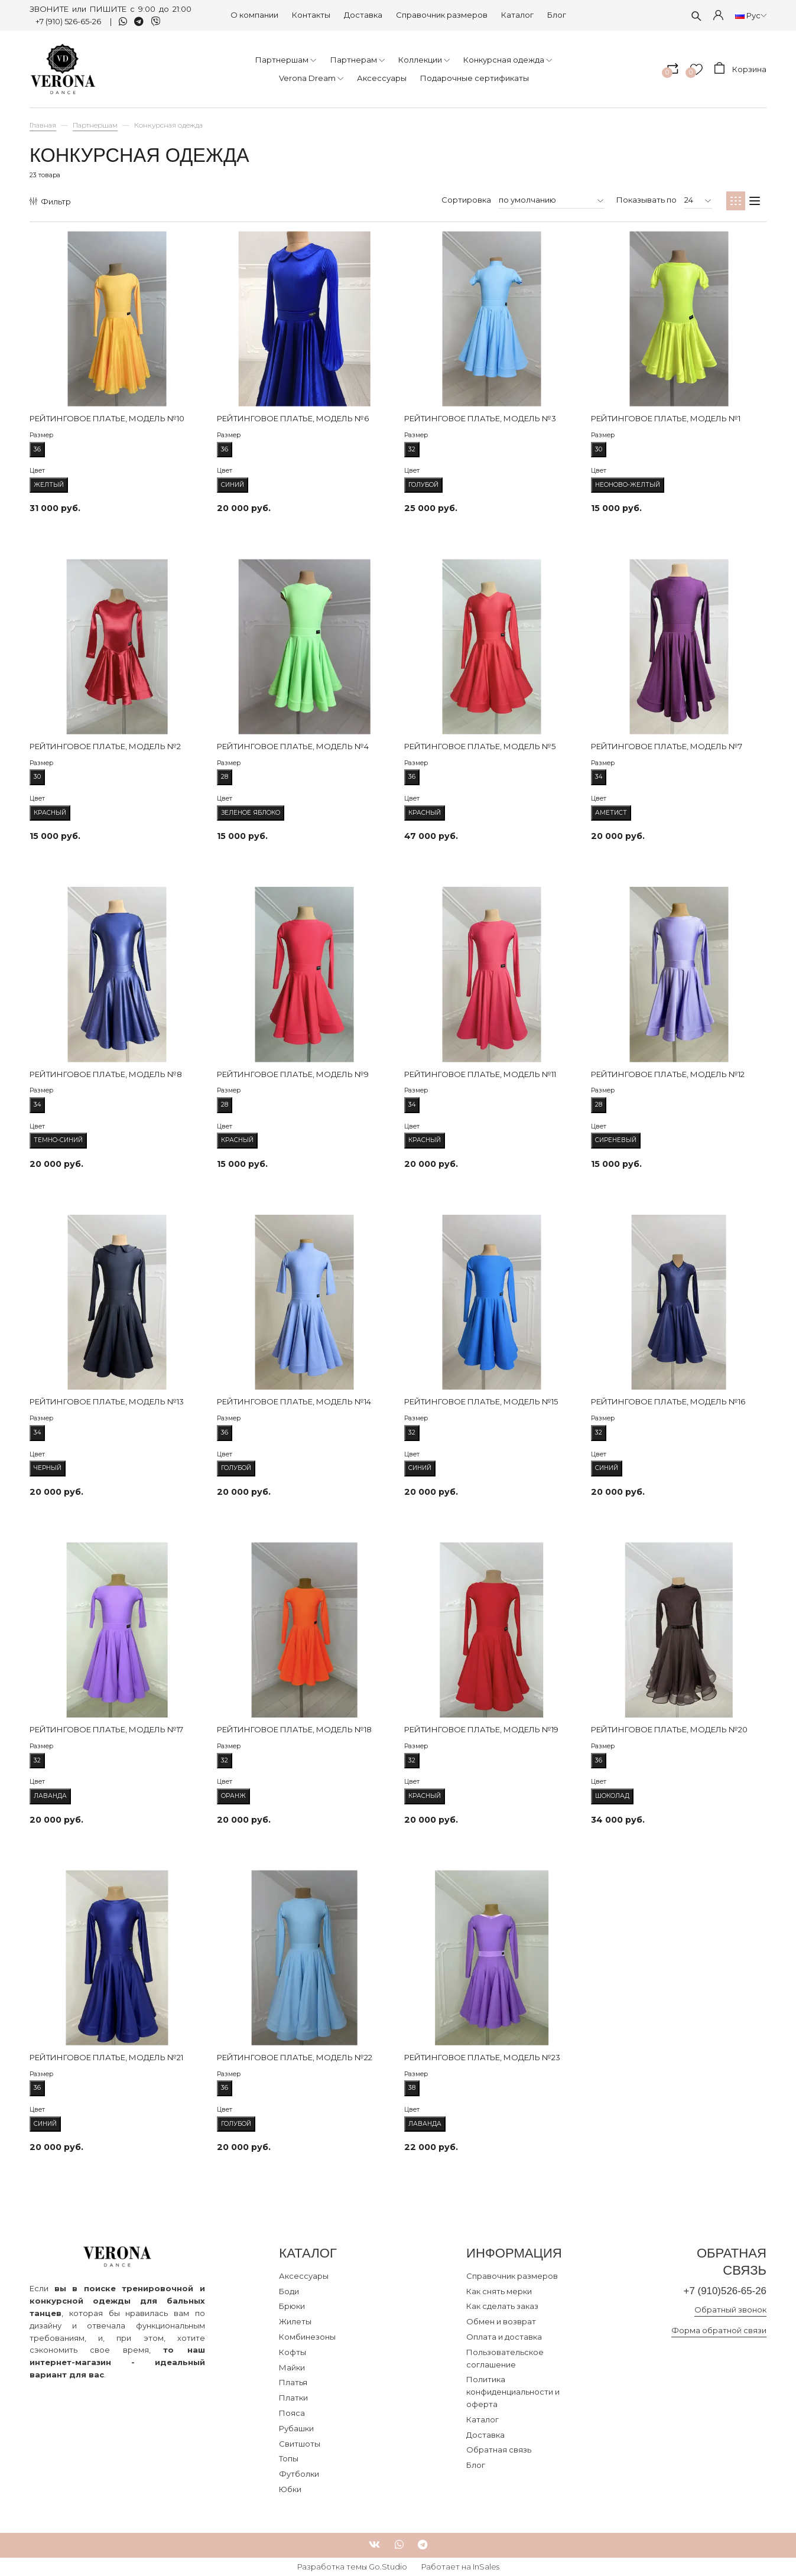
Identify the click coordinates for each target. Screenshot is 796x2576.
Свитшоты (299, 2443)
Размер (41, 435)
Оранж (233, 1796)
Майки (292, 2367)
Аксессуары (304, 2276)
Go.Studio (388, 2566)
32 (412, 447)
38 (412, 2086)
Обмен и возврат (501, 2321)
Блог (556, 14)
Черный (47, 1468)
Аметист (611, 813)
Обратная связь (498, 2449)
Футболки (299, 2474)
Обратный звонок (730, 2309)
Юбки (290, 2489)
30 (598, 447)
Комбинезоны (307, 2336)
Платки (293, 2397)
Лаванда (50, 1796)
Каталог (517, 14)
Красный (50, 813)
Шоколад (612, 1796)
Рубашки (296, 2428)
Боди (289, 2291)
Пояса (292, 2413)
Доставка (363, 14)
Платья (293, 2382)
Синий (232, 485)
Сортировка (466, 199)
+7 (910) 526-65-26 (69, 21)
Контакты (311, 14)
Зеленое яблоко (250, 813)
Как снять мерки (499, 2291)
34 (598, 774)
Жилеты (295, 2321)
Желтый (49, 485)
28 (224, 774)
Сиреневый (615, 1140)
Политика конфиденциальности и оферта (513, 2392)
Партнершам (95, 125)
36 (37, 447)
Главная (43, 125)
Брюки (292, 2306)
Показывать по (646, 199)
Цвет (37, 470)
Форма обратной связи (718, 2330)
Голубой (423, 485)
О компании (254, 14)
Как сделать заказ (502, 2306)
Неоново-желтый (627, 485)
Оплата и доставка (504, 2336)
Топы (288, 2458)
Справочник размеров (442, 14)
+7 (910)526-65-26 (725, 2291)
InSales (486, 2566)
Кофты (292, 2352)
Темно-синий (58, 1140)
